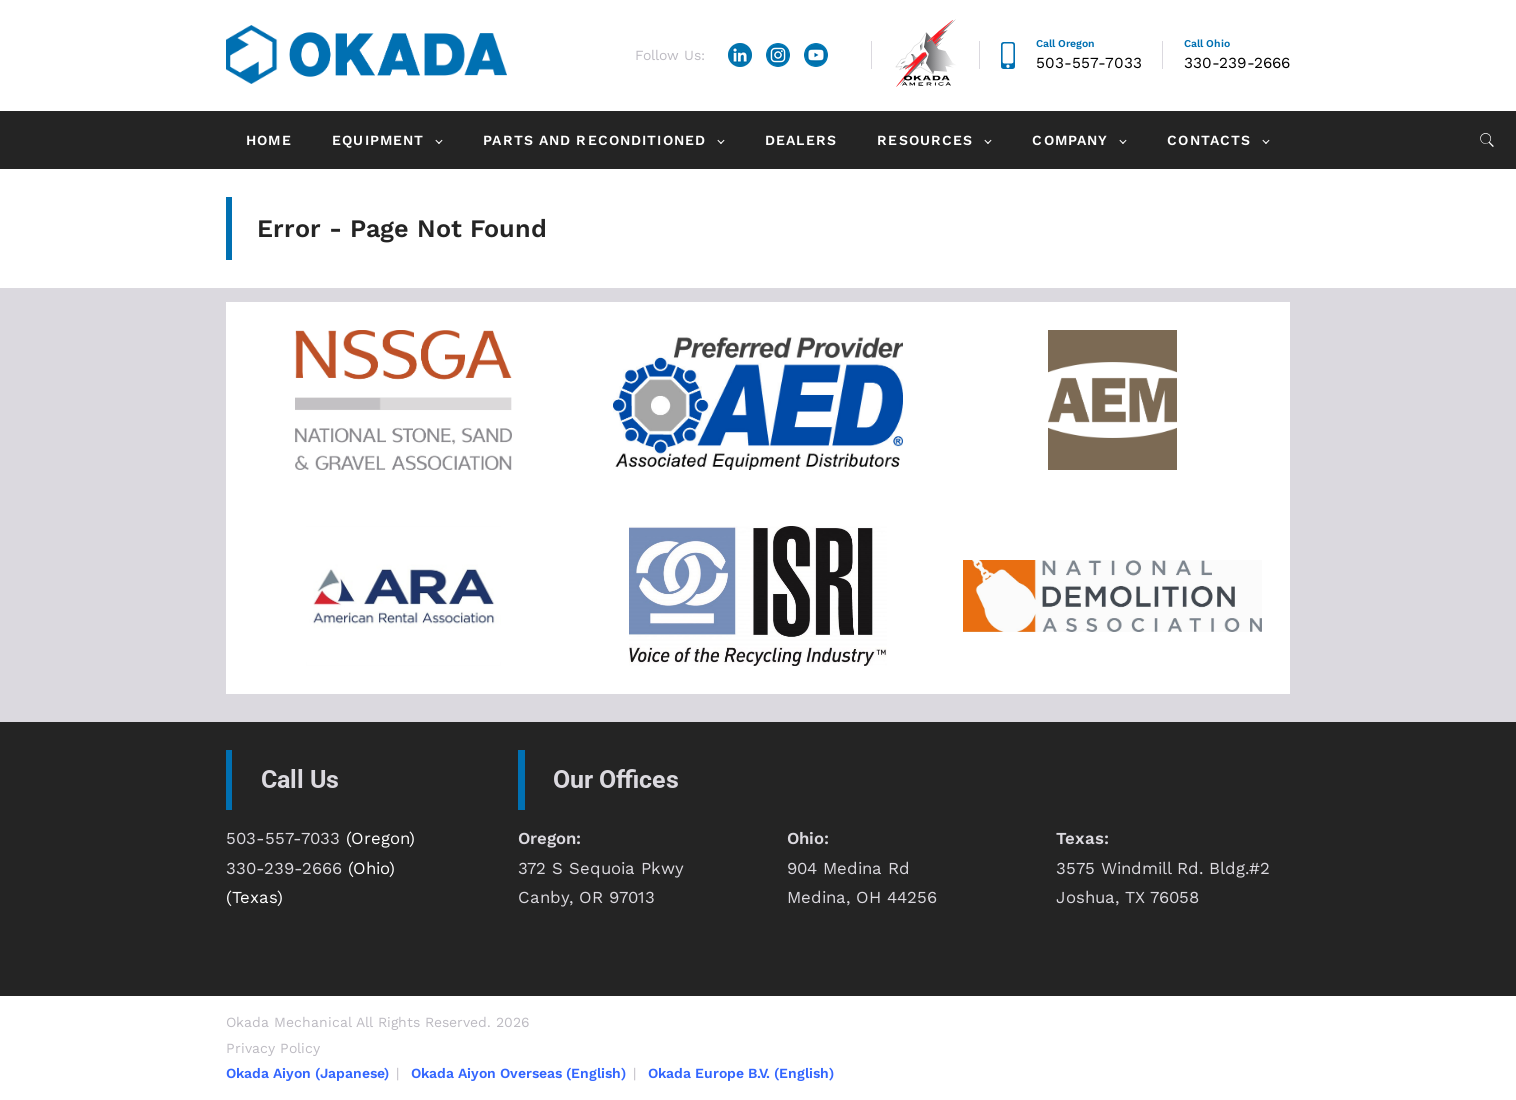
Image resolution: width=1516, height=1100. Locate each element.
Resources (925, 140)
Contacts (1209, 140)
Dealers (801, 140)
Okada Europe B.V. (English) (741, 1073)
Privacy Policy (273, 1048)
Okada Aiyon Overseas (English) (518, 1073)
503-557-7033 (1089, 63)
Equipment (378, 140)
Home (268, 140)
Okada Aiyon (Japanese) (307, 1073)
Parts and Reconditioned (594, 140)
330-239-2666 (1237, 63)
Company (1070, 140)
